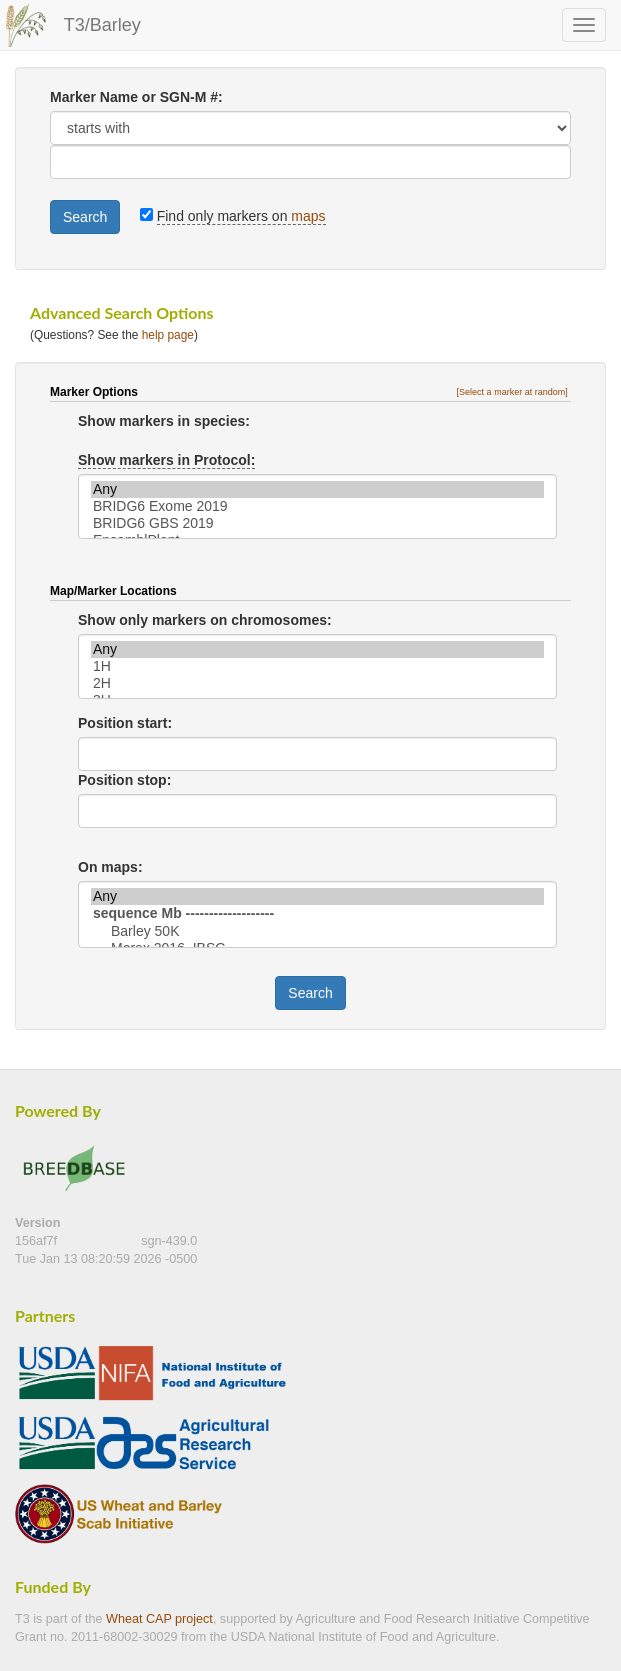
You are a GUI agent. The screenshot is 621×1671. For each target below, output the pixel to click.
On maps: (110, 867)
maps (308, 216)
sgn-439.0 (169, 1241)
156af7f (38, 1241)
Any (317, 489)
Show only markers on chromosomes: (205, 620)
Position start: (125, 723)
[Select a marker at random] (512, 392)
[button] (514, 392)
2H (317, 683)
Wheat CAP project (159, 1619)
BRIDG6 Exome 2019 (317, 506)
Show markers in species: (164, 421)
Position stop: (124, 780)
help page (168, 335)
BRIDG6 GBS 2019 (317, 523)
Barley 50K (317, 931)
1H (317, 666)
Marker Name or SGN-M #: (136, 97)
